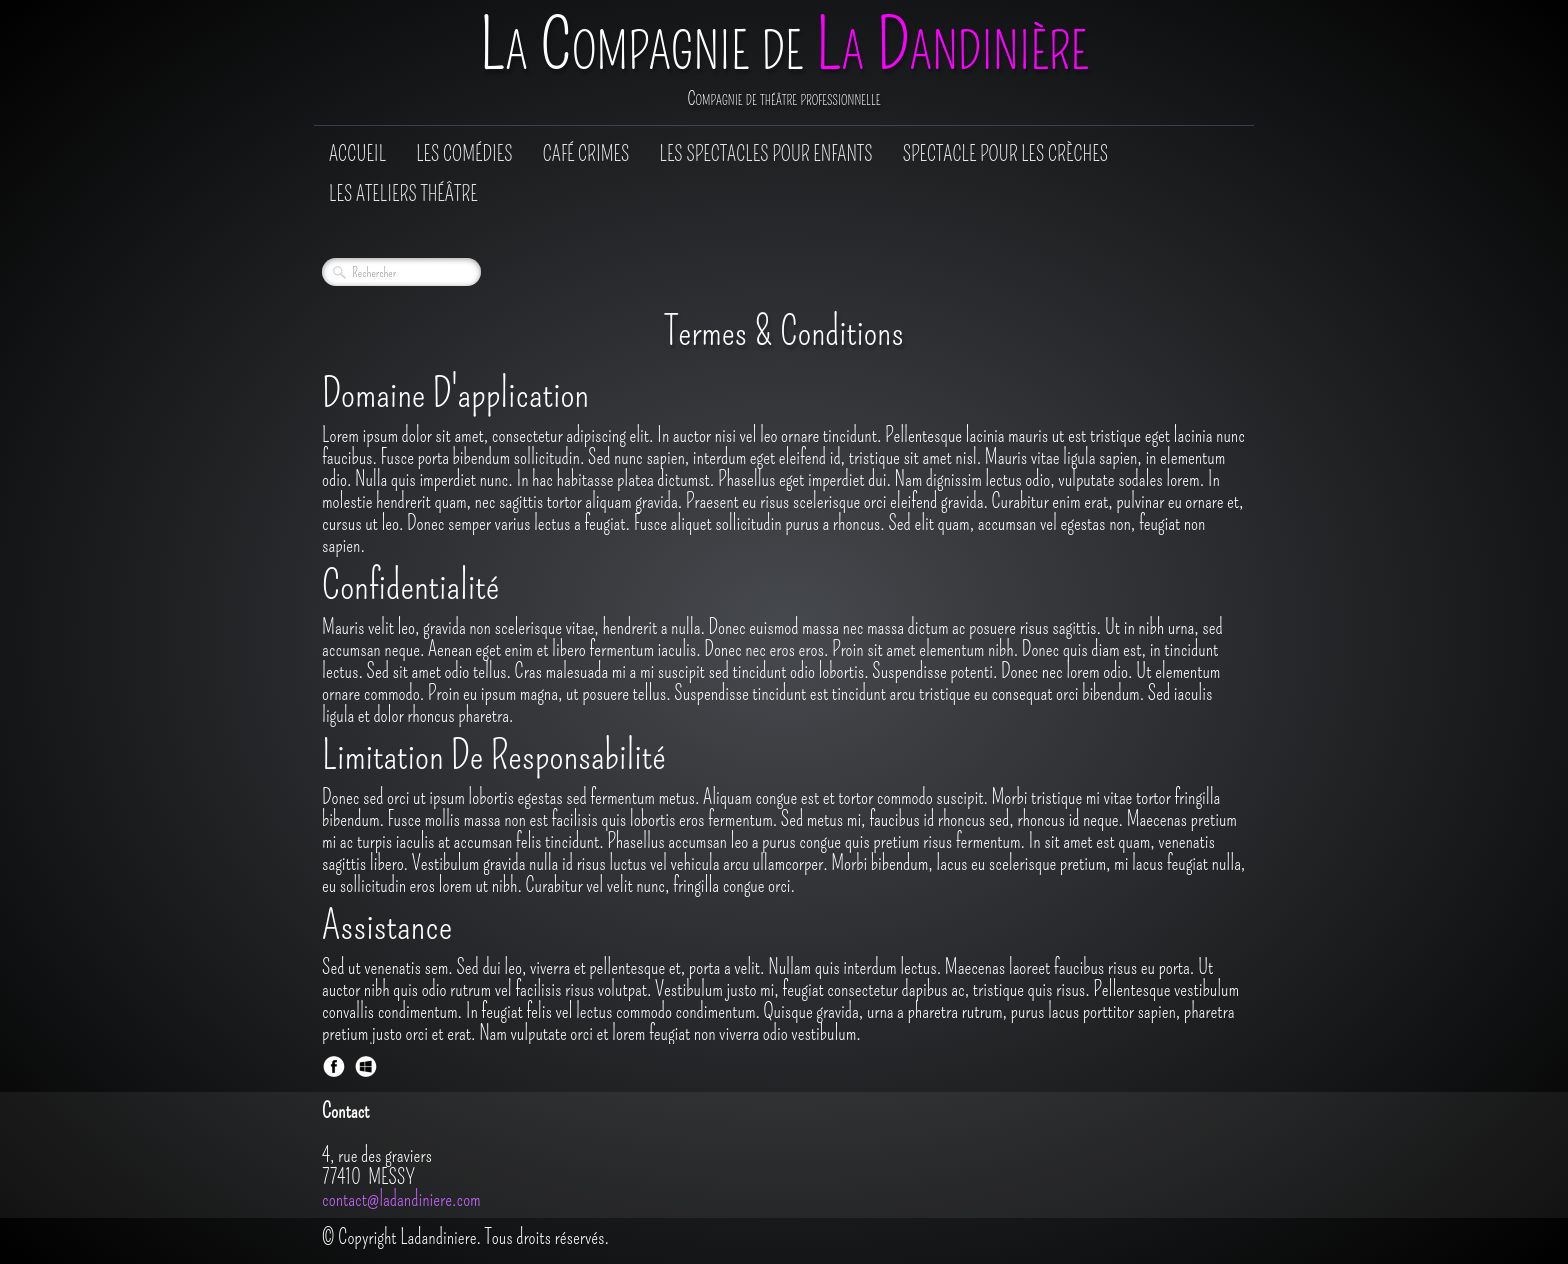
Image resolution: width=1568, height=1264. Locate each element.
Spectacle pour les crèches (1005, 154)
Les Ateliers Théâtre (403, 194)
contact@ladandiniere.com (401, 1199)
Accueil (357, 154)
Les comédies (464, 154)
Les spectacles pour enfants (765, 154)
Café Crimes (586, 154)
